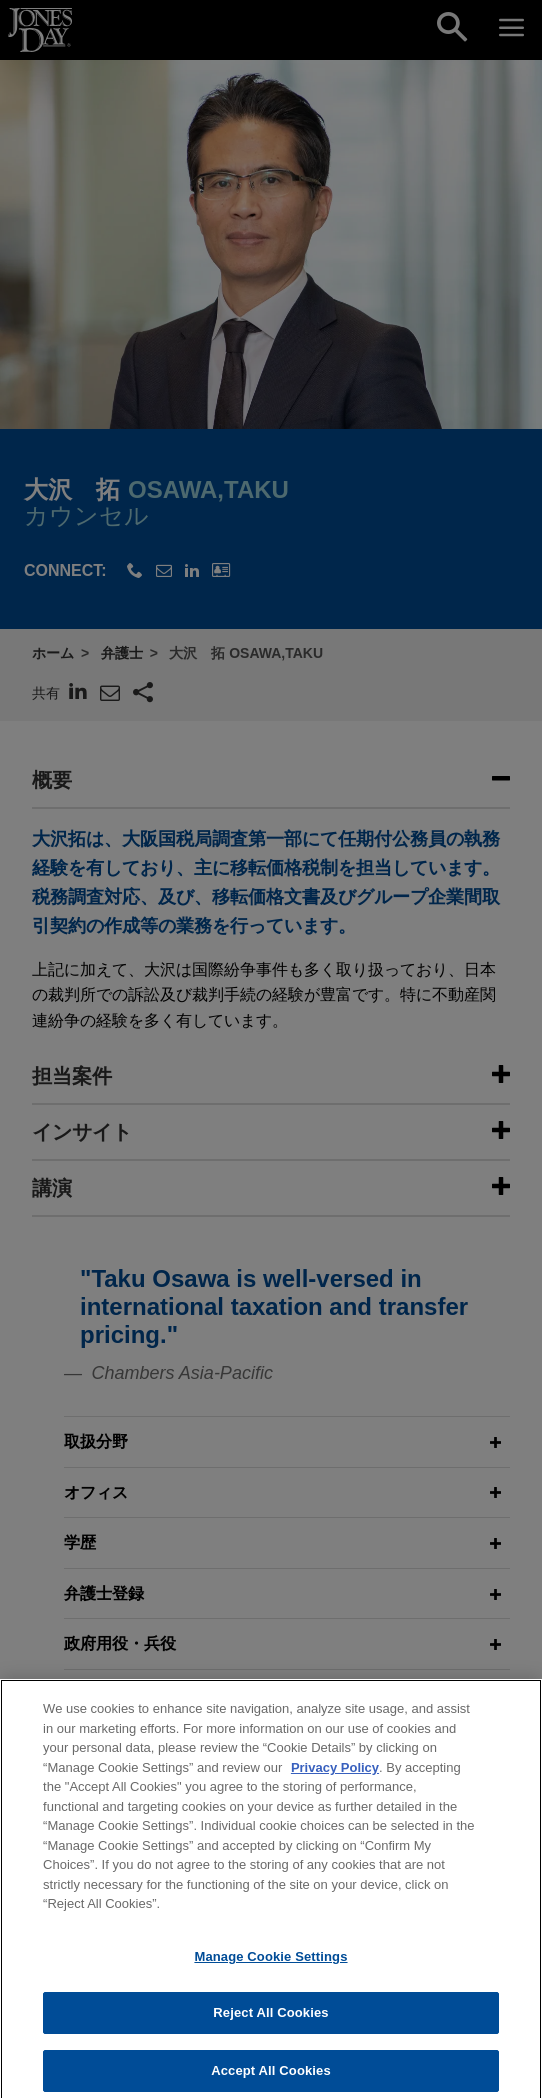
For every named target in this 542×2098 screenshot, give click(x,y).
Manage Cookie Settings (270, 1976)
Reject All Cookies (270, 2032)
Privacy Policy (335, 1787)
